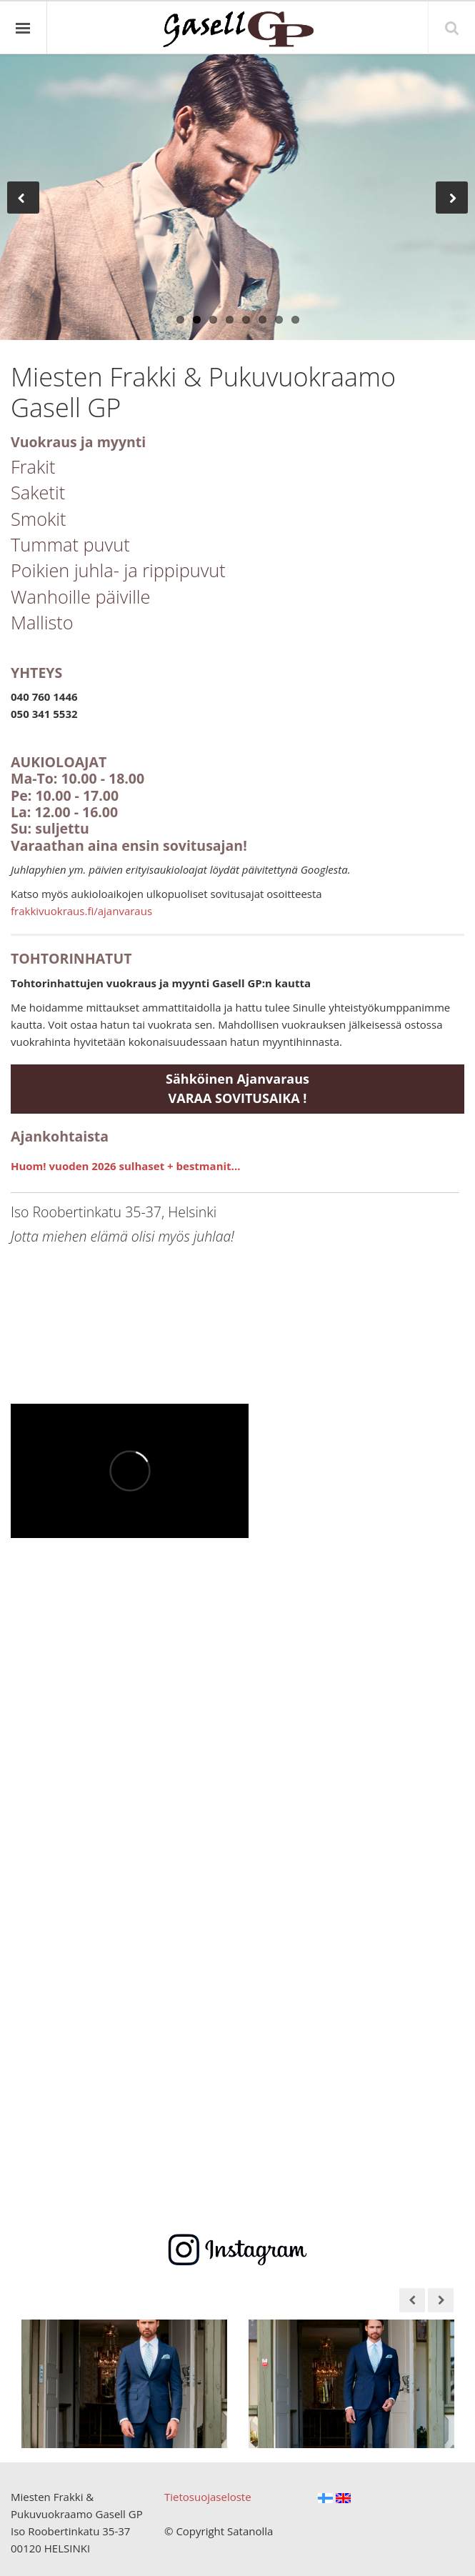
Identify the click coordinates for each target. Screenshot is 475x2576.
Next (456, 190)
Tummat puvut (70, 544)
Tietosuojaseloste (207, 2497)
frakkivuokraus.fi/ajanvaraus (81, 911)
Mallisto (42, 622)
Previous (23, 190)
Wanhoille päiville (81, 596)
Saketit (38, 492)
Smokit (38, 518)
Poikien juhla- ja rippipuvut (118, 570)
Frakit (33, 466)
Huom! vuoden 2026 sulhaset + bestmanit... (125, 1166)
